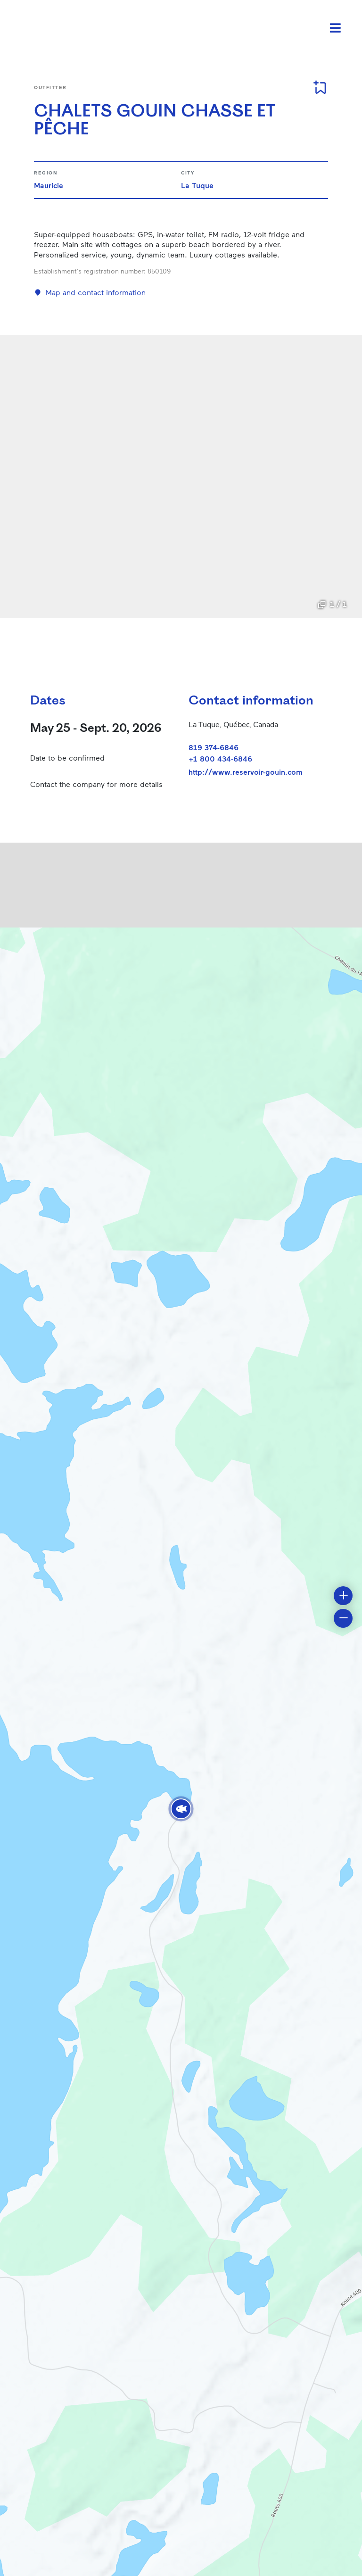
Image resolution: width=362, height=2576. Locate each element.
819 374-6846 (214, 747)
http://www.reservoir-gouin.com (246, 772)
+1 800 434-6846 (220, 758)
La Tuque (197, 185)
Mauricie (48, 185)
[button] (181, 1808)
